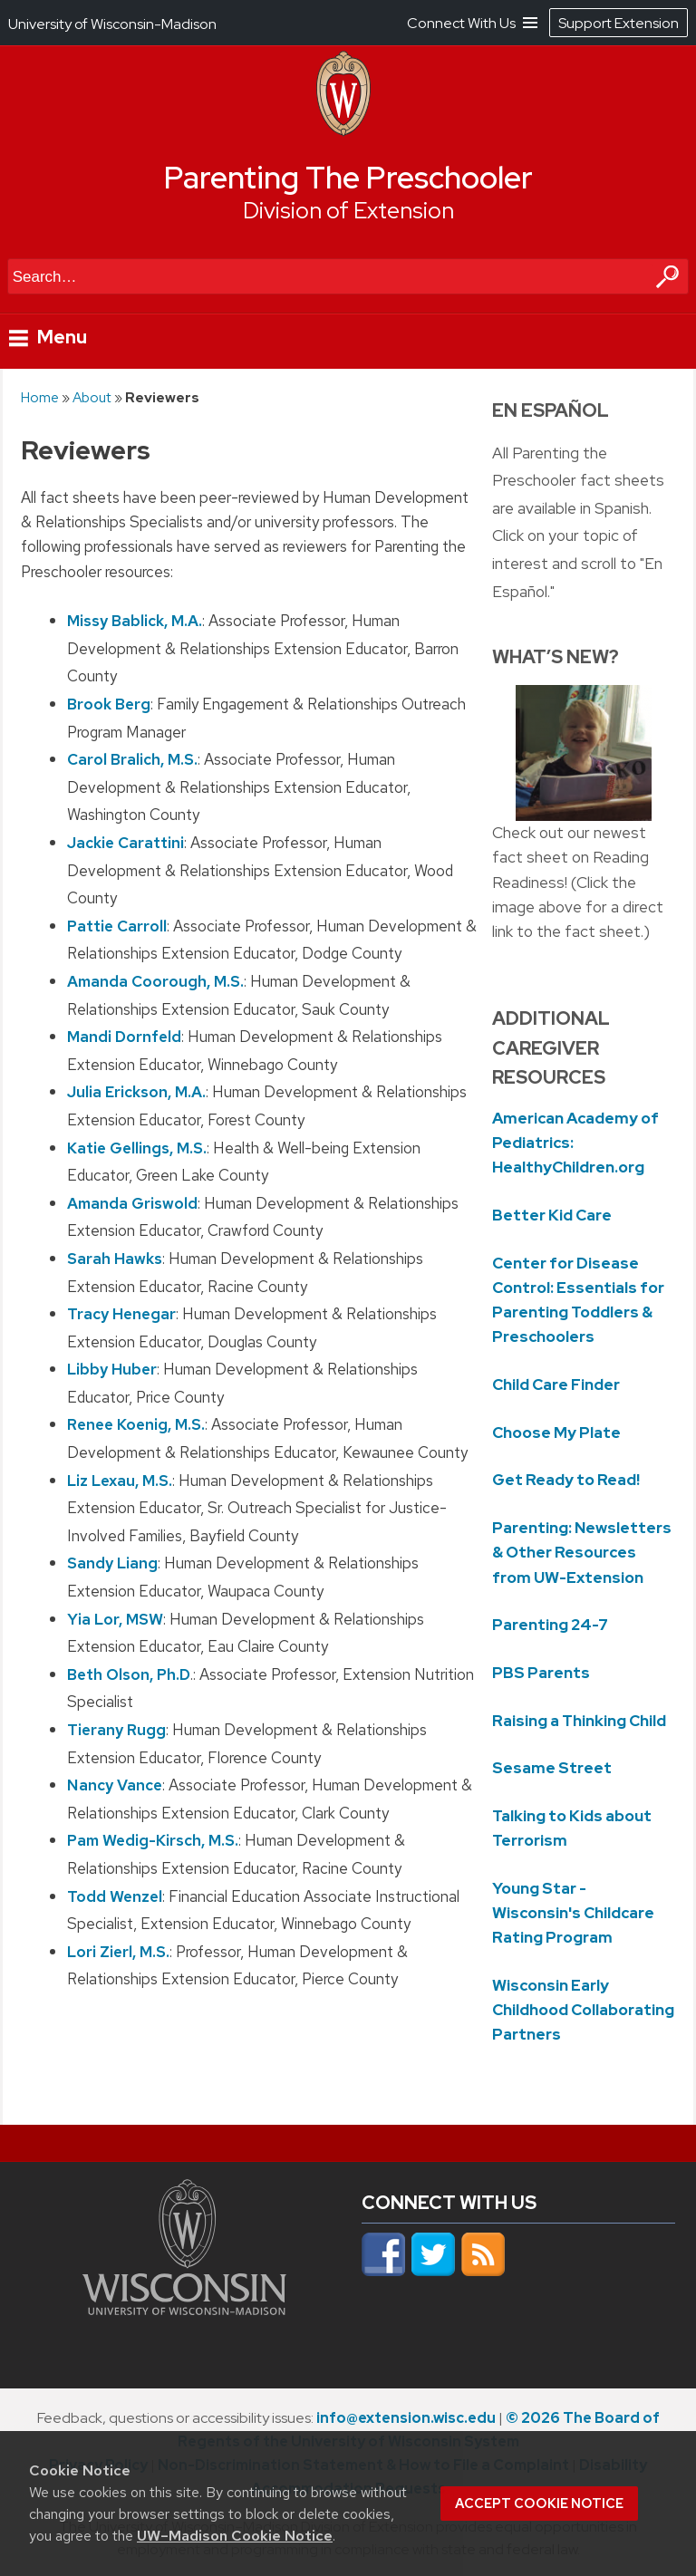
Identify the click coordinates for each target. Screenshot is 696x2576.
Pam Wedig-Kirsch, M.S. (152, 1840)
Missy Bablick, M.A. (134, 621)
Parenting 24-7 (550, 1625)
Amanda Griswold (132, 1202)
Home (40, 397)
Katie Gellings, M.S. (137, 1147)
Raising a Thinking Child (579, 1721)
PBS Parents (541, 1673)
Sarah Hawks (114, 1258)
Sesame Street (552, 1768)
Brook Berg (108, 704)
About (91, 397)
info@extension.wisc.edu (406, 2417)
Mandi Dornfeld (124, 1037)
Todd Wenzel (114, 1895)
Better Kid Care (552, 1215)
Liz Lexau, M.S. (119, 1480)
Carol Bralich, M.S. (132, 759)
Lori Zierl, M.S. (118, 1951)
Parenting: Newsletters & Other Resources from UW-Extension (582, 1552)
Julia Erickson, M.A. (136, 1092)
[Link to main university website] (184, 2310)
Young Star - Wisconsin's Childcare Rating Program (573, 1912)
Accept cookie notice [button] (539, 2503)
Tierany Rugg (116, 1730)
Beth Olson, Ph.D (128, 1674)
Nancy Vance (114, 1785)
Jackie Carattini (125, 843)
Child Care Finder (556, 1384)
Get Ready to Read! (566, 1480)
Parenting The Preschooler (348, 178)
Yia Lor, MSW (115, 1618)
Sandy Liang (112, 1563)
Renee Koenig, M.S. (136, 1424)
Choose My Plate (556, 1432)
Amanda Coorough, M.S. (155, 981)
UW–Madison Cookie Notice (235, 2535)
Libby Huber (112, 1369)
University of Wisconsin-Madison (112, 24)
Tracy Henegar (121, 1314)
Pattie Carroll (117, 925)
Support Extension (618, 23)
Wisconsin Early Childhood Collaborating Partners (583, 2009)
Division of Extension (348, 211)
